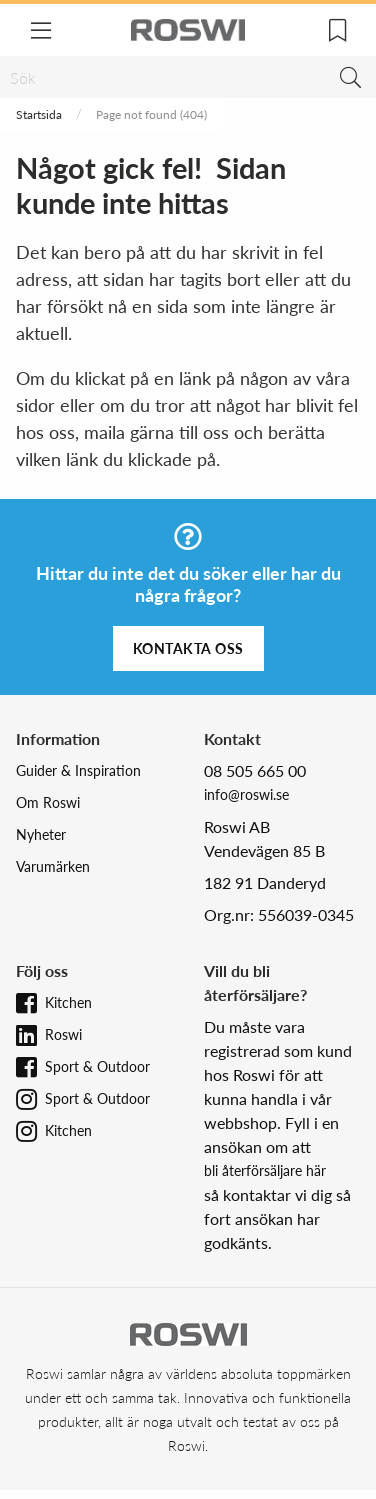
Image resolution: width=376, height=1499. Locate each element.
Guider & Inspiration (78, 770)
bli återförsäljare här (265, 1170)
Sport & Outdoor (97, 1066)
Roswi (63, 1034)
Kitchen (68, 1002)
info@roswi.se (246, 794)
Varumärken (53, 866)
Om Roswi (48, 802)
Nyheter (41, 834)
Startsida (39, 114)
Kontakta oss (188, 648)
